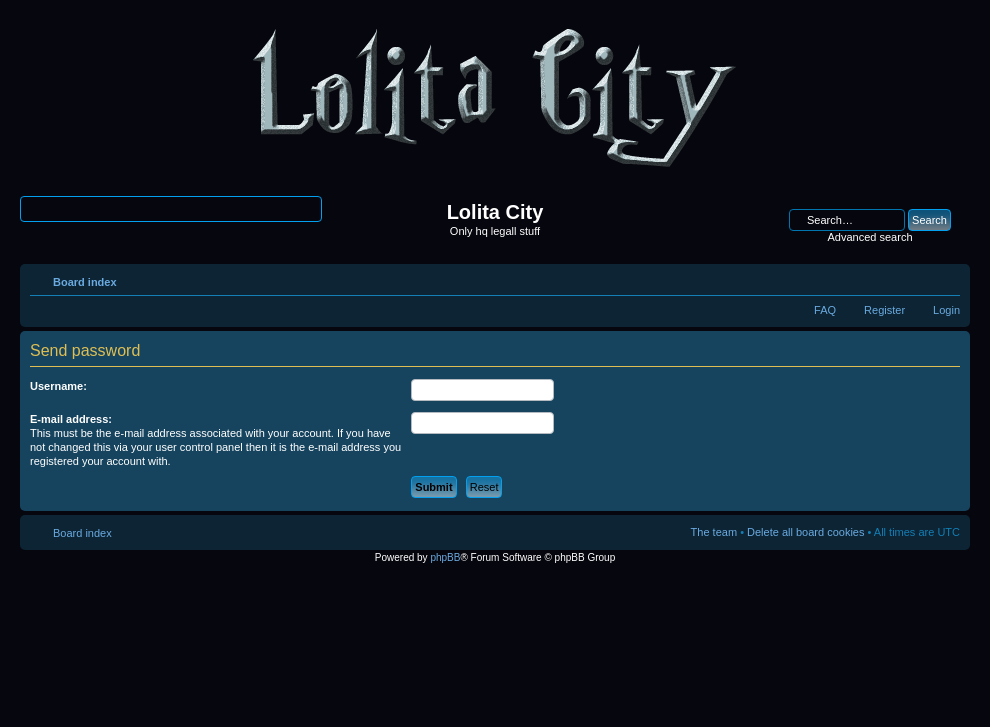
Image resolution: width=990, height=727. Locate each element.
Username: (58, 386)
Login (946, 310)
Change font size (945, 278)
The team (714, 532)
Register (884, 310)
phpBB (445, 557)
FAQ (825, 310)
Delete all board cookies (805, 532)
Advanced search (870, 237)
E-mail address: (71, 419)
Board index (85, 282)
